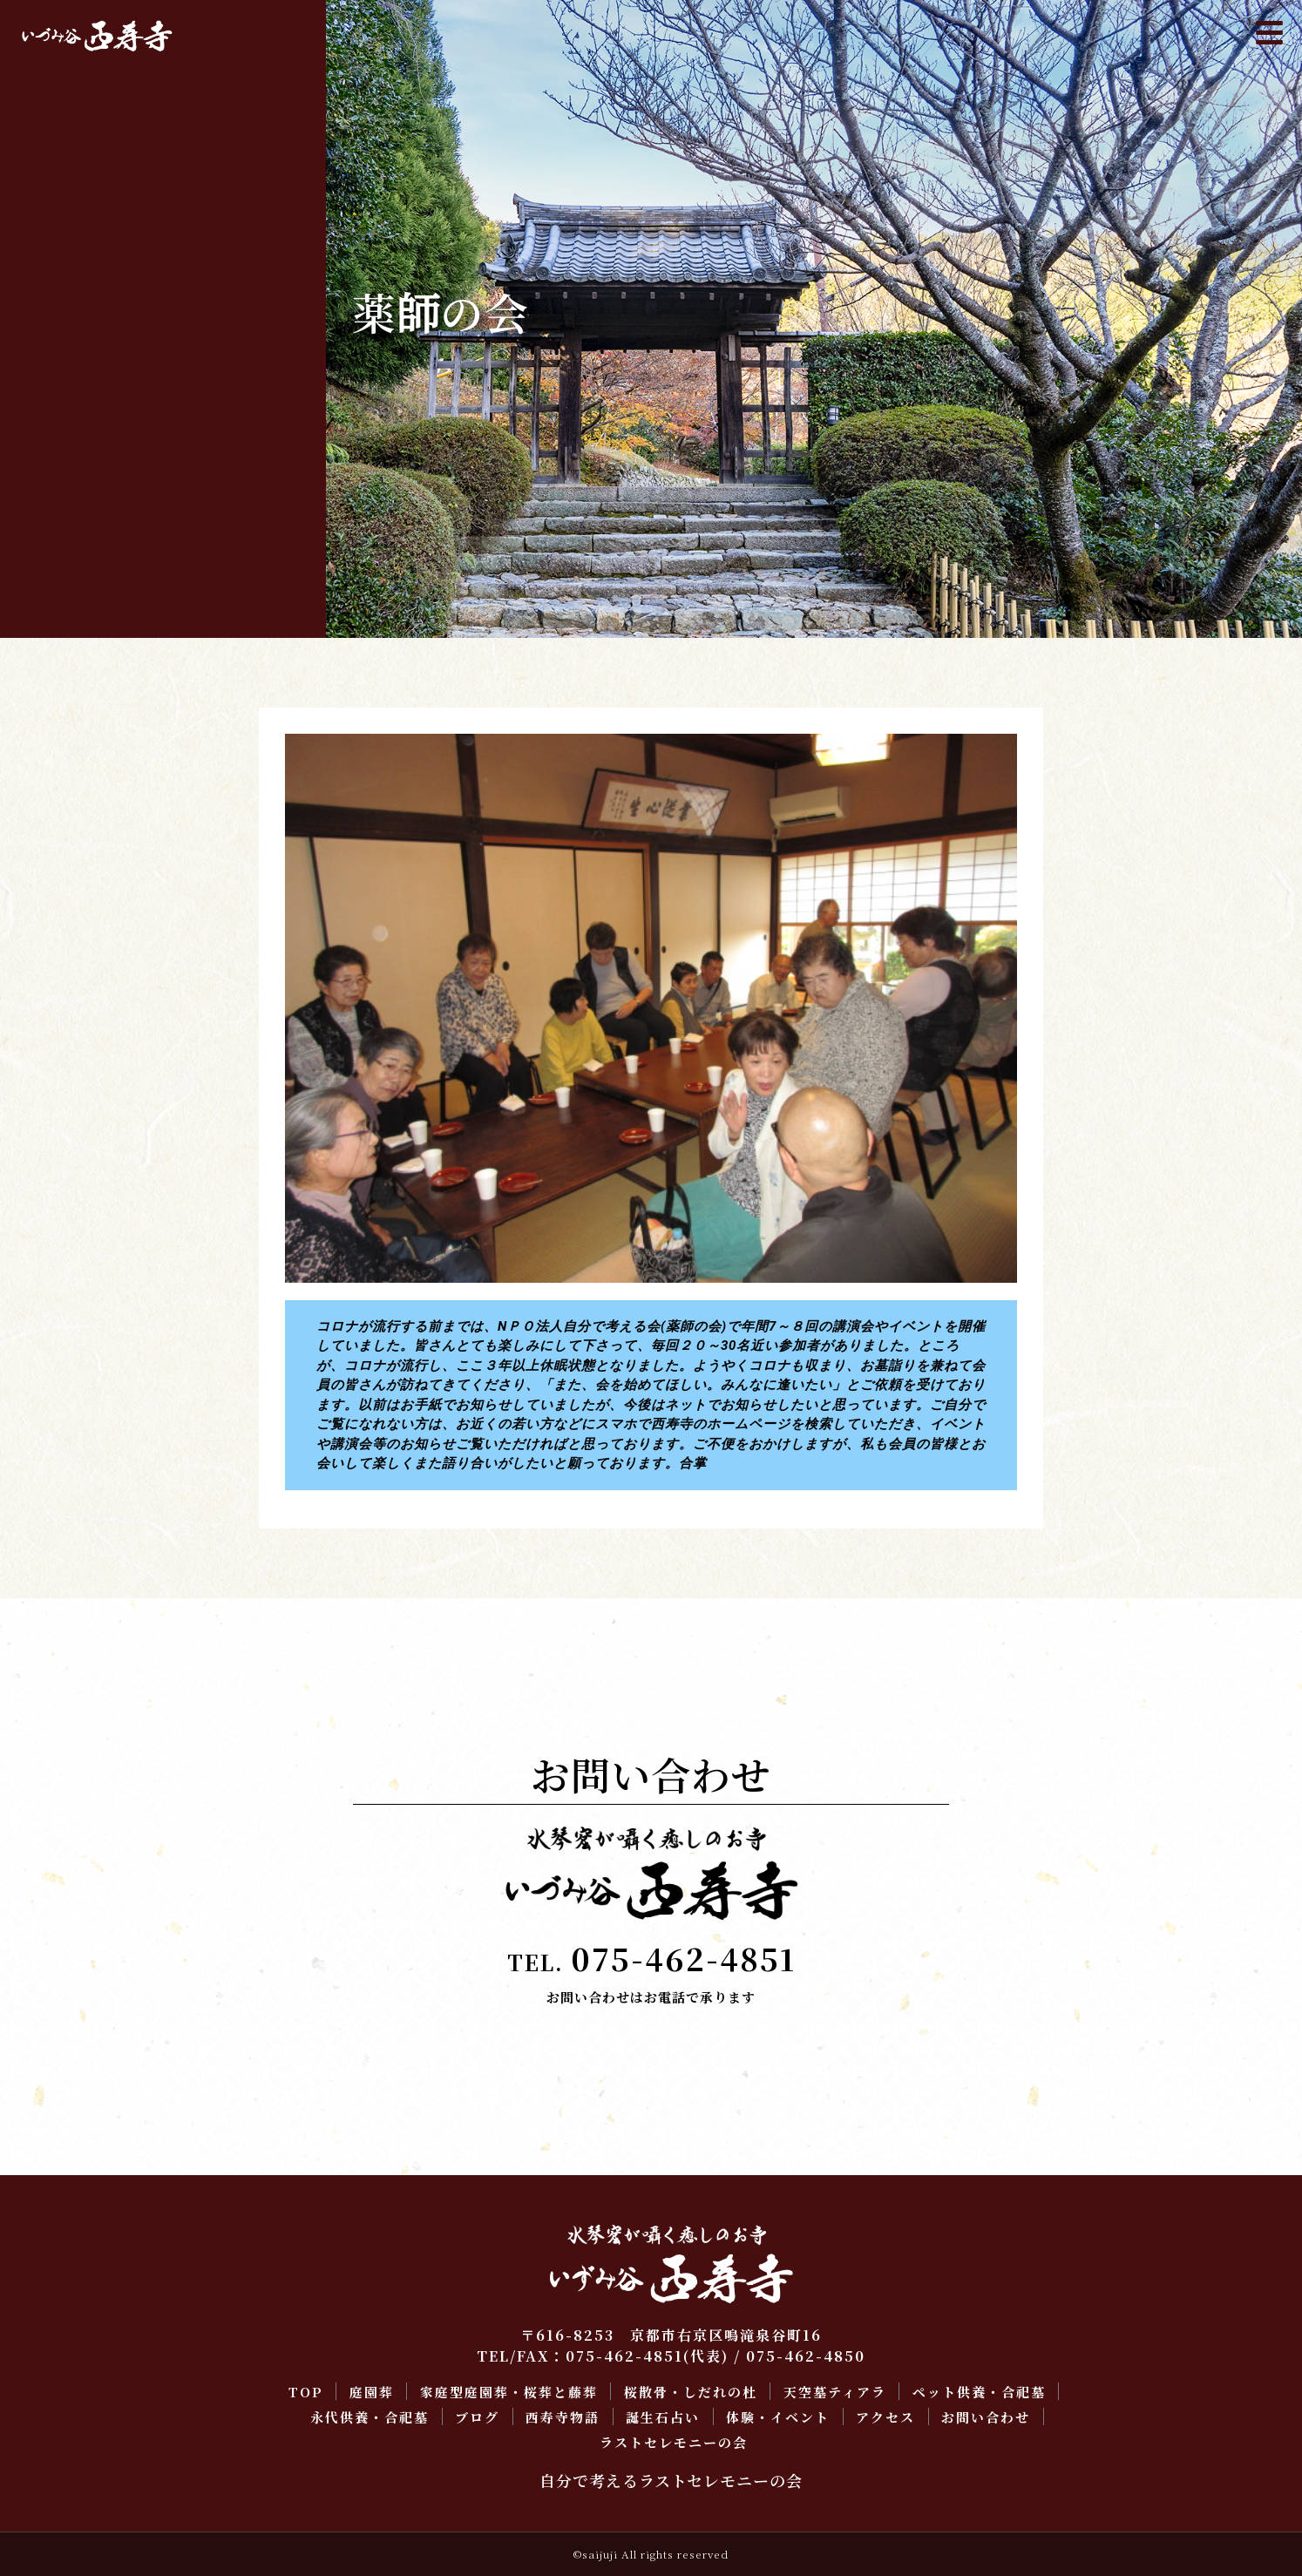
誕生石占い (63, 407)
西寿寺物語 (63, 373)
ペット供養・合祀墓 (92, 274)
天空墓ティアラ (77, 241)
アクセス (55, 473)
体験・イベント (78, 440)
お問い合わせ (70, 506)
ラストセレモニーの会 (100, 539)
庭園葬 (48, 142)
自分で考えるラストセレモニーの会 (671, 2480)
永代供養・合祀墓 (85, 307)
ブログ (48, 340)
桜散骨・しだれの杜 (92, 208)
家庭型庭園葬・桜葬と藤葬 (115, 175)
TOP (42, 108)
